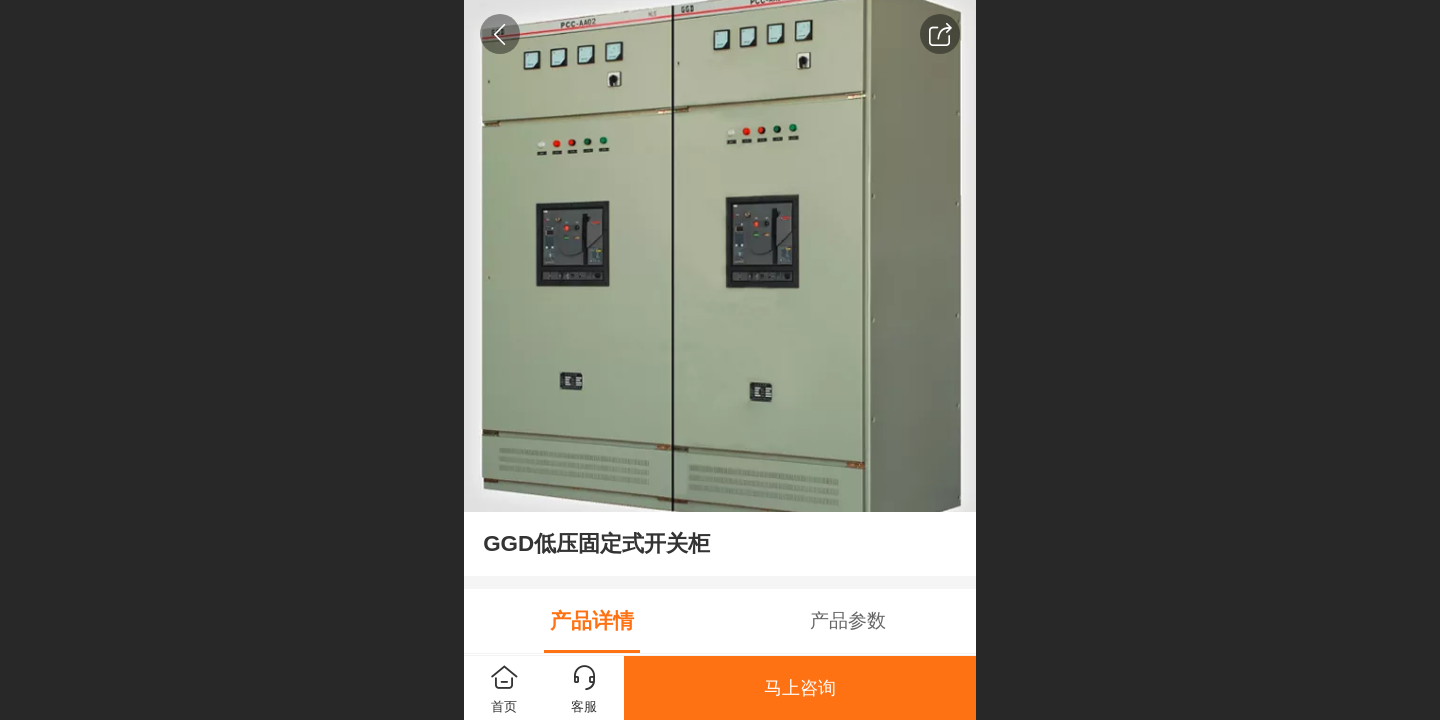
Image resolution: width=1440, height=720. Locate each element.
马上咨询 (800, 688)
